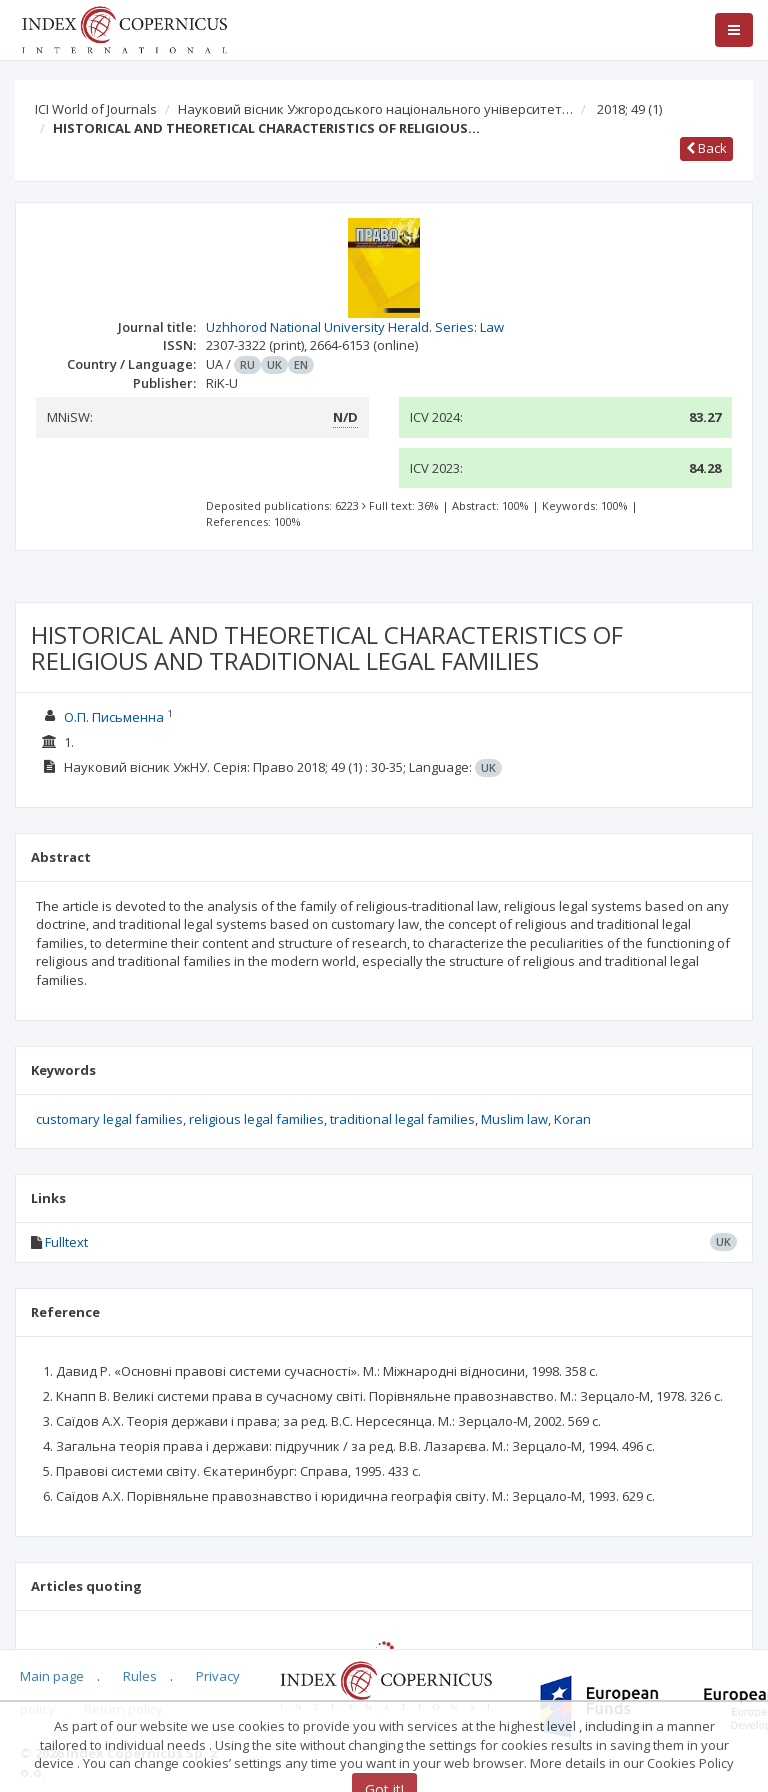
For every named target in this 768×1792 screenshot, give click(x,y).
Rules (140, 1676)
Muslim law (514, 1119)
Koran (572, 1119)
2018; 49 (629, 109)
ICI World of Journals (96, 109)
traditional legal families (402, 1119)
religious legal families (256, 1119)
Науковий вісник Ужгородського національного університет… (375, 109)
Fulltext (66, 1242)
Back (706, 148)
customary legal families (109, 1119)
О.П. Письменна (114, 717)
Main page (52, 1676)
